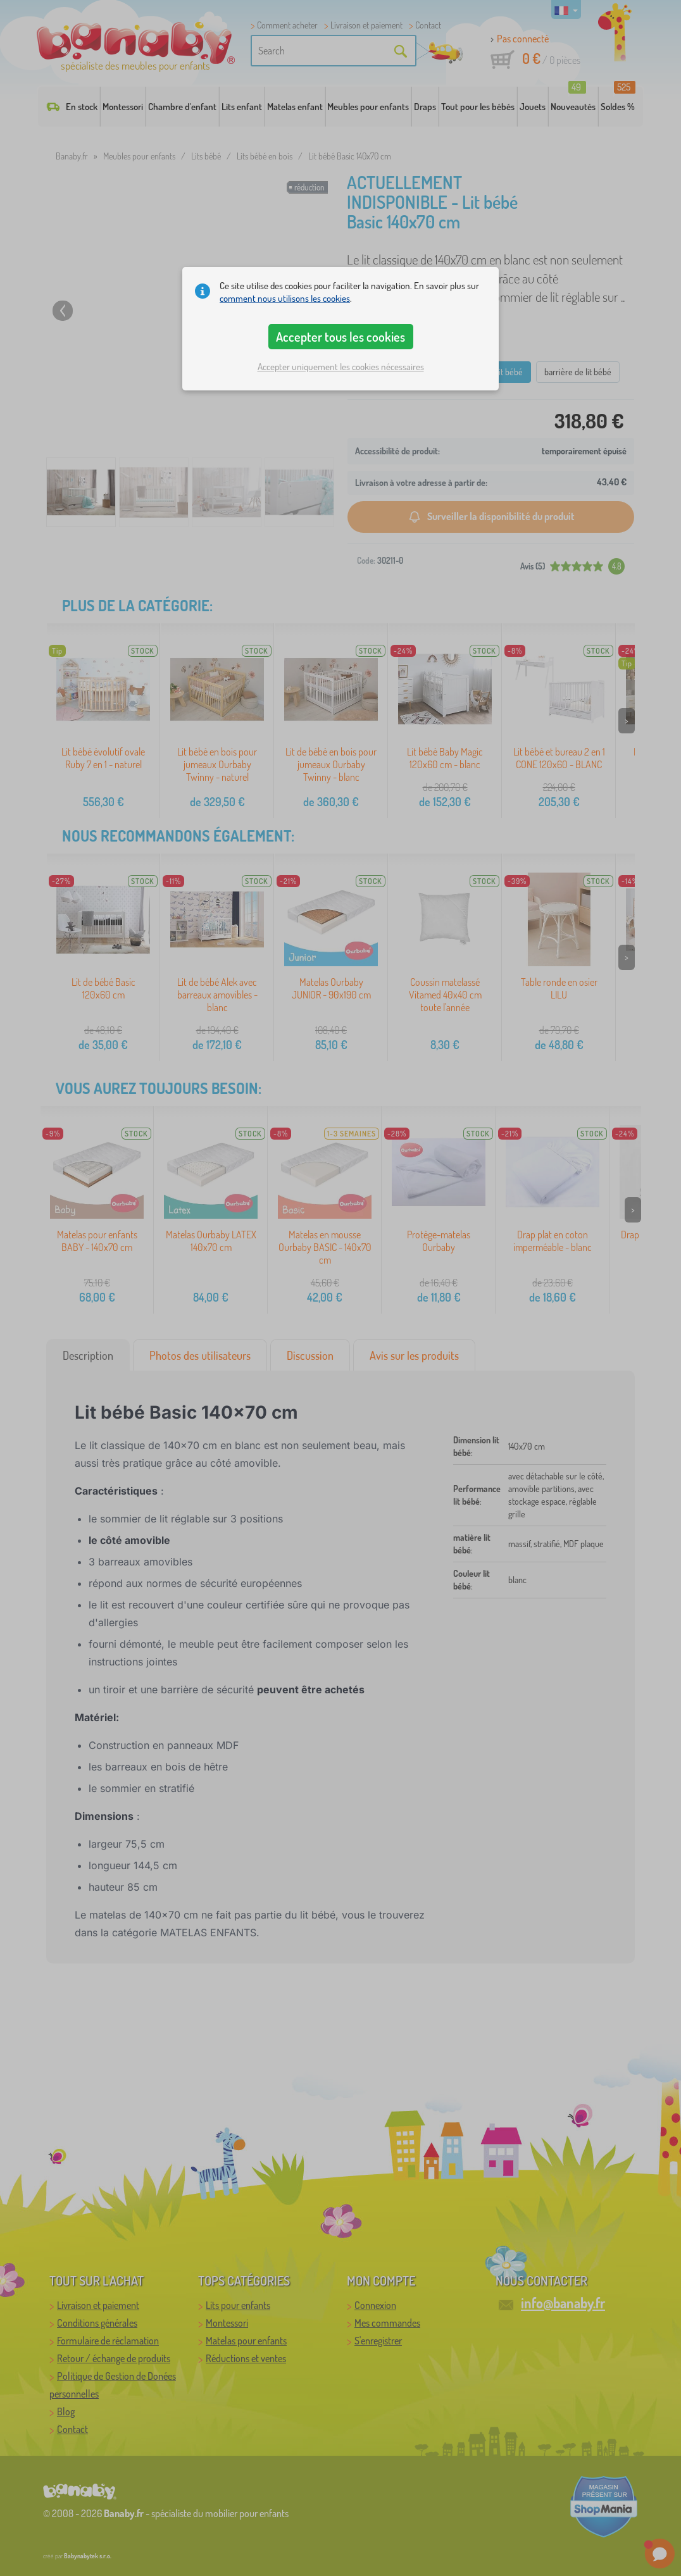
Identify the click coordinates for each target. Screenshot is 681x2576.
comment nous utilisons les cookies (285, 298)
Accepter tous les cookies (340, 336)
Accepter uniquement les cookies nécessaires (341, 367)
